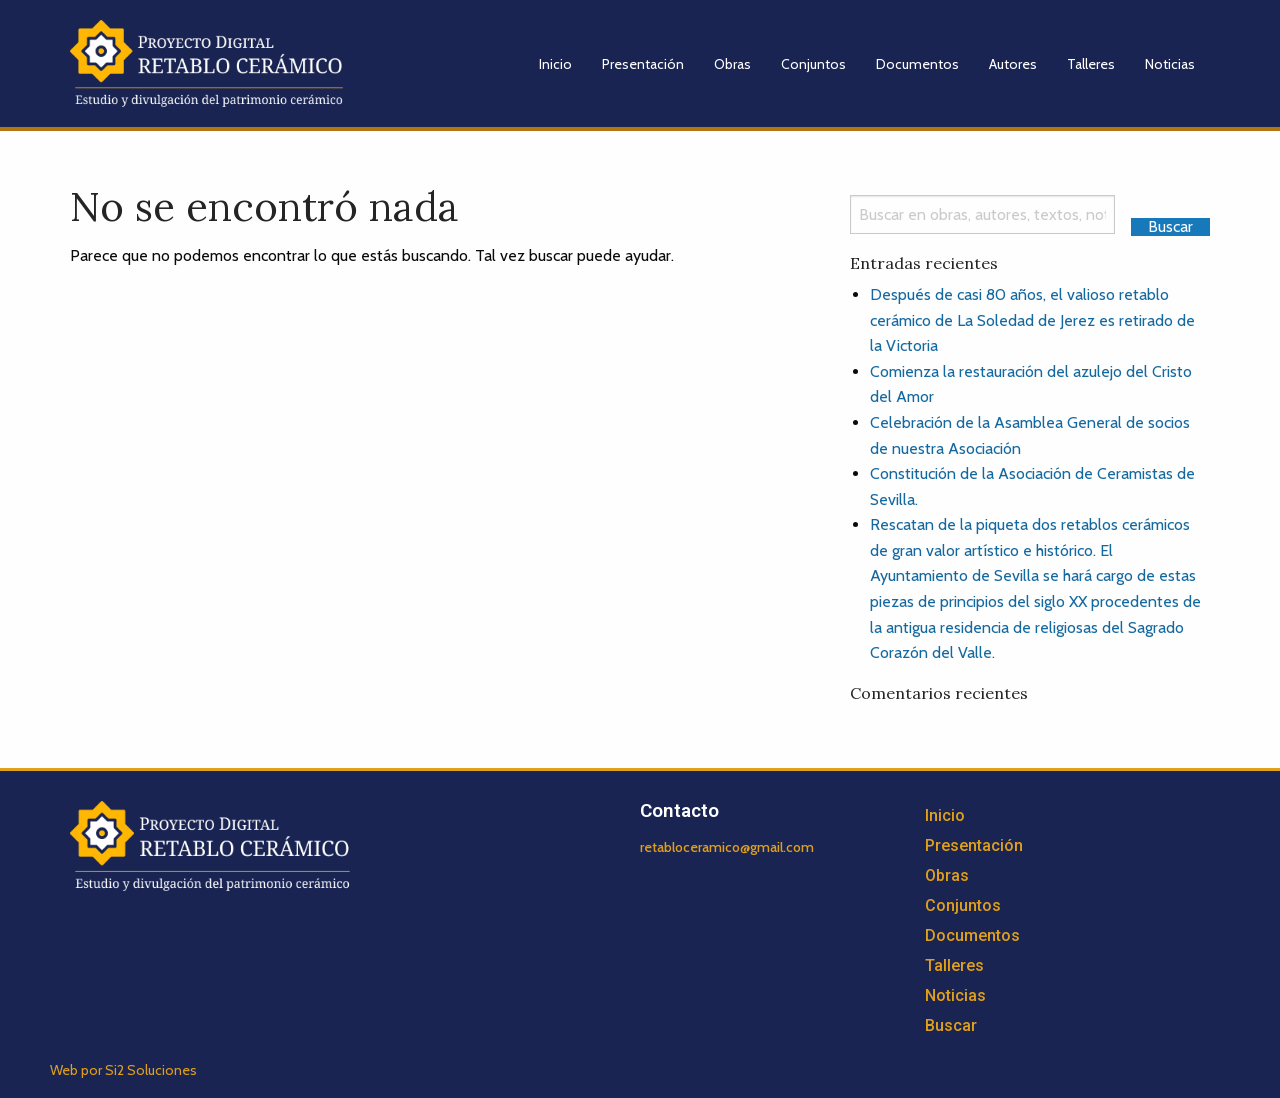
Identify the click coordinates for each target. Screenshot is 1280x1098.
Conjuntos (813, 64)
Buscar (951, 1025)
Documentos (917, 64)
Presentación (643, 64)
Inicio (555, 64)
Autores (1013, 64)
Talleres (1091, 64)
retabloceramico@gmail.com (727, 847)
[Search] (982, 214)
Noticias (1170, 64)
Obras (732, 64)
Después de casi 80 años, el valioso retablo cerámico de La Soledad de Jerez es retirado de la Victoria (1032, 320)
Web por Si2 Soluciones (123, 1070)
